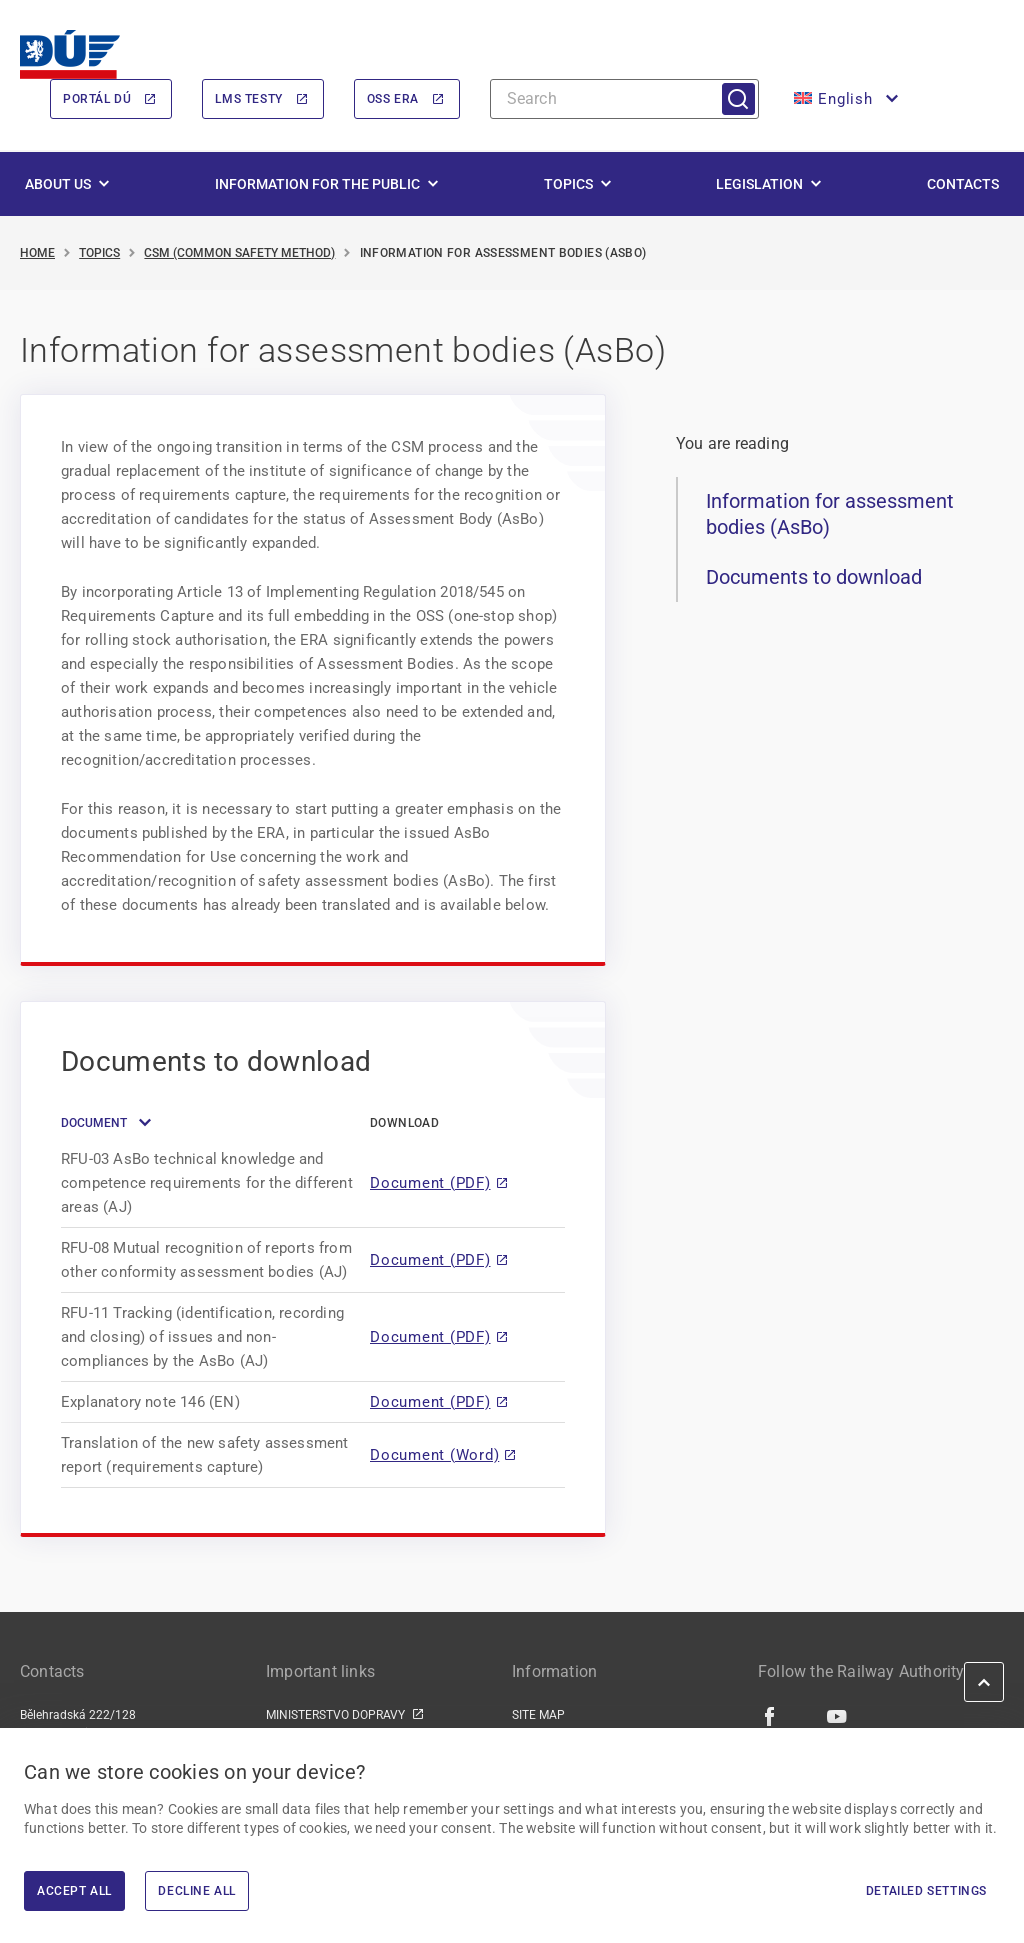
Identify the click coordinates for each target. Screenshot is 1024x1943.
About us (58, 184)
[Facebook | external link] (770, 1716)
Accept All (74, 1891)
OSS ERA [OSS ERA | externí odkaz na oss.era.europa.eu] (393, 99)
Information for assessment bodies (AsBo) (830, 515)
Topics (568, 184)
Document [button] (94, 1123)
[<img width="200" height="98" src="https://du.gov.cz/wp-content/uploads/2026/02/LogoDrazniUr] (70, 54)
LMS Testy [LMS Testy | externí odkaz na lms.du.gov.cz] (248, 99)
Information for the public (317, 184)
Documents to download (814, 577)
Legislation (759, 184)
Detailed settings (926, 1891)
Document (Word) (434, 1455)
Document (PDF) (430, 1183)
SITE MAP (538, 1715)
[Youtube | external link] (837, 1716)
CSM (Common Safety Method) (239, 253)
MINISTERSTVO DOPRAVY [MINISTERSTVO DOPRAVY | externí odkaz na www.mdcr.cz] (335, 1715)
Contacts (963, 184)
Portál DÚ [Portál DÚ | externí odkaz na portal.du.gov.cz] (97, 99)
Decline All (197, 1891)
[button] (844, 99)
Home (37, 253)
